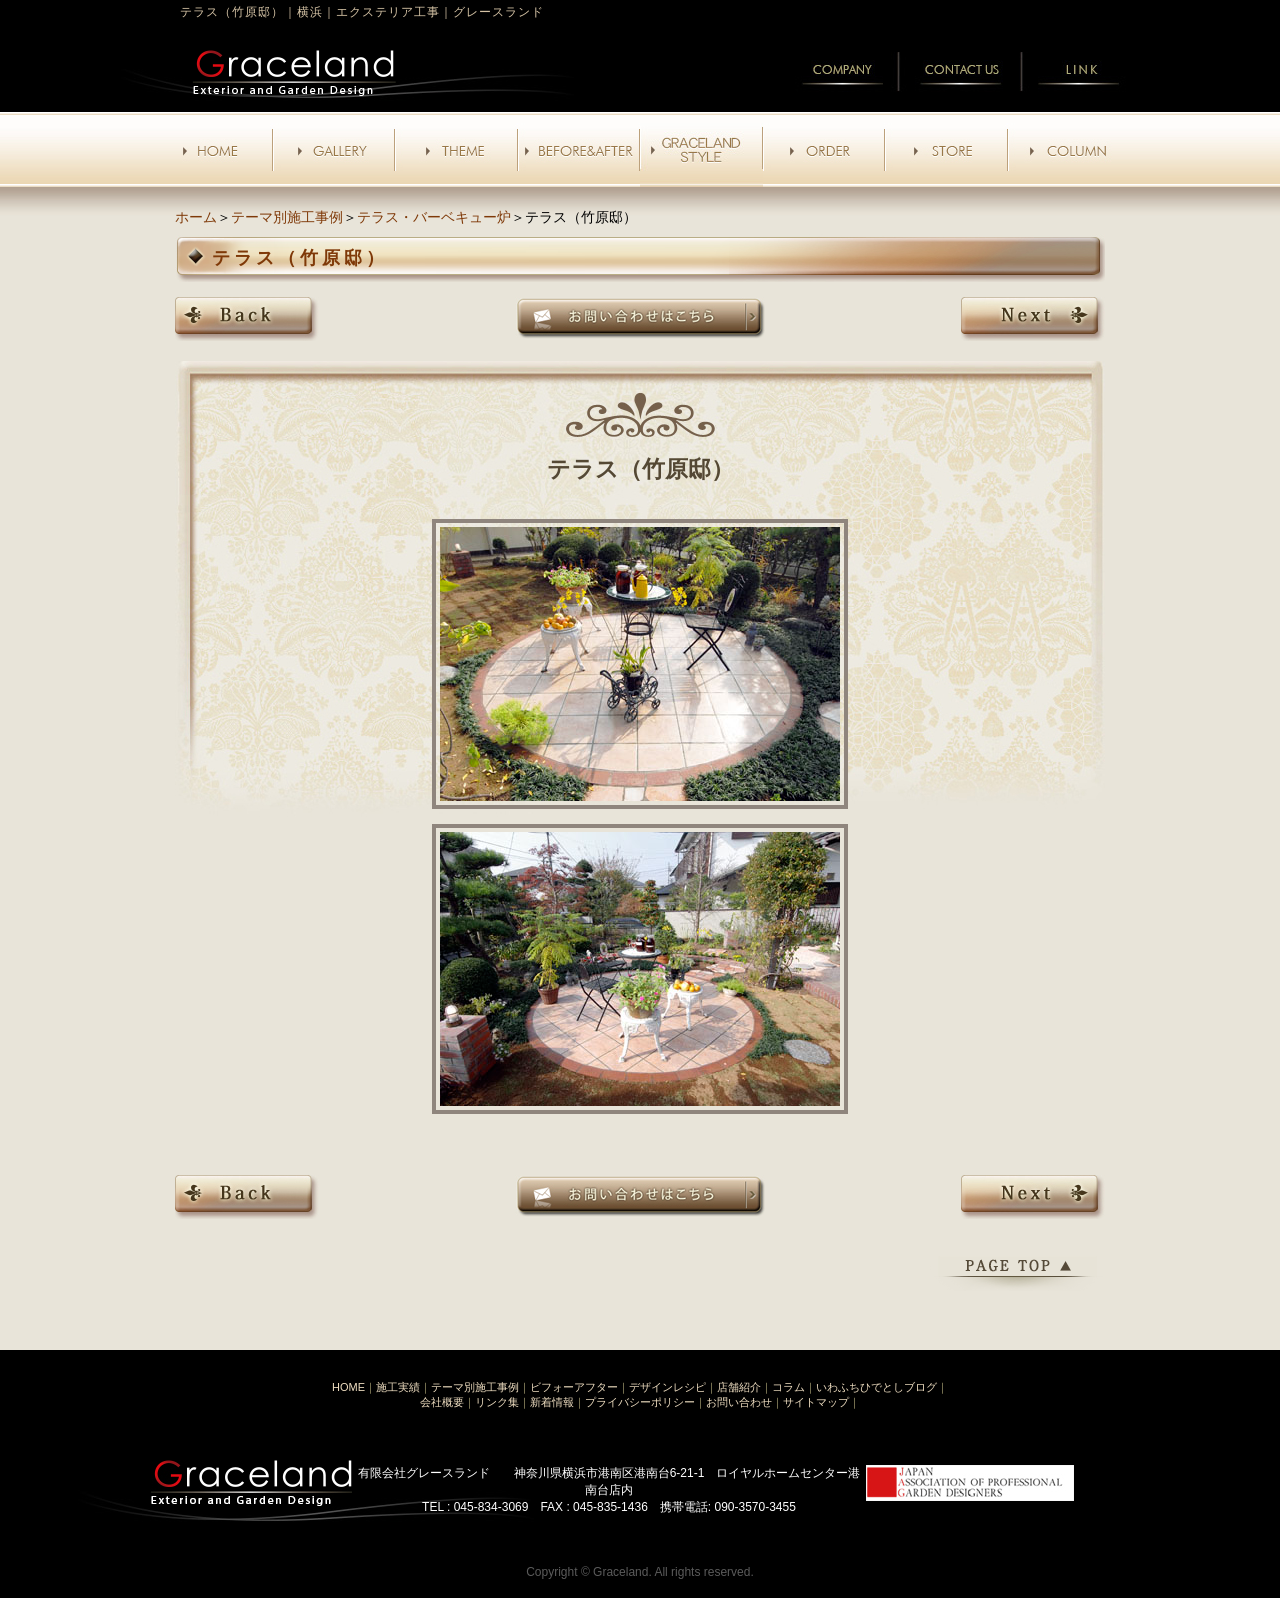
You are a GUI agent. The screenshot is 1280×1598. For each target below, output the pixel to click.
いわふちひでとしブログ (876, 1387)
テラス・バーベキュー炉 (434, 217)
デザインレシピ (667, 1387)
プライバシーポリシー (640, 1402)
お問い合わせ (739, 1402)
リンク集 (497, 1402)
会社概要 (442, 1402)
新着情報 (552, 1402)
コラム (788, 1387)
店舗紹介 (739, 1387)
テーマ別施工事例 (287, 217)
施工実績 (398, 1387)
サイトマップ (816, 1402)
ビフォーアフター (574, 1387)
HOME (348, 1387)
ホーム (196, 217)
